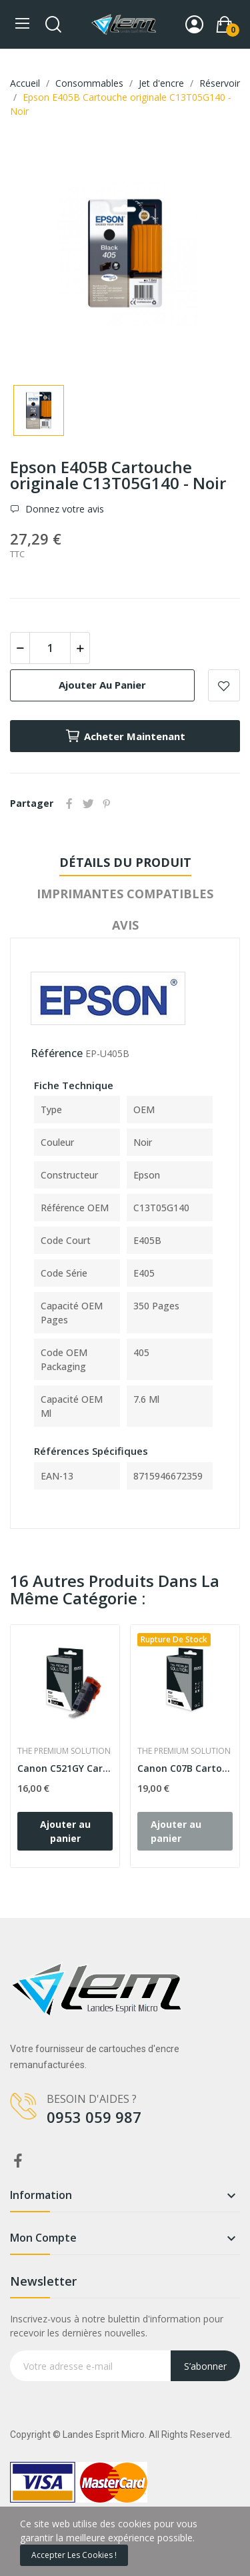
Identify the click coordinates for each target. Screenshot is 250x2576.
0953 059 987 (94, 2117)
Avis (125, 925)
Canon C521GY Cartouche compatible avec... (65, 1768)
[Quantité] (50, 648)
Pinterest (106, 803)
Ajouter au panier (102, 684)
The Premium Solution (64, 1751)
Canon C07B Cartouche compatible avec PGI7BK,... (185, 1768)
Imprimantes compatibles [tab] (125, 894)
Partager (69, 803)
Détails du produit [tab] (125, 862)
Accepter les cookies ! (74, 2555)
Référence (57, 1053)
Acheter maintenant (125, 736)
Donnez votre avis (63, 509)
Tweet (88, 803)
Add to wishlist (224, 685)
